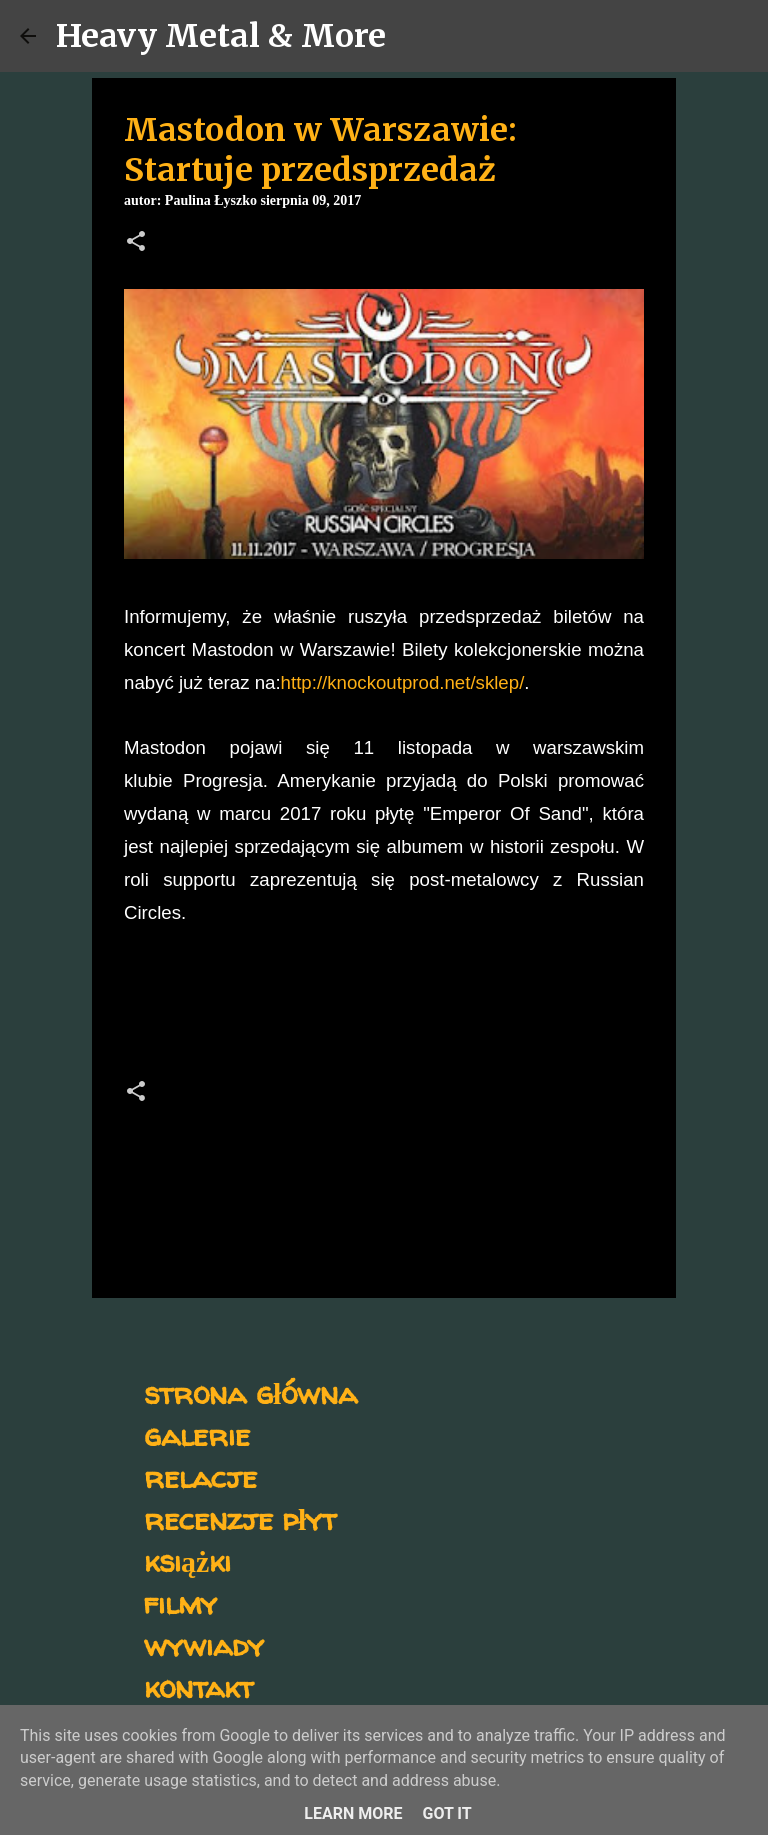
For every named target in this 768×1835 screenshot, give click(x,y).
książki (187, 1560)
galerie (197, 1434)
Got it (446, 1813)
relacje (200, 1476)
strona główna (250, 1392)
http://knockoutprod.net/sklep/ (403, 682)
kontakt (198, 1686)
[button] (136, 243)
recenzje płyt (240, 1518)
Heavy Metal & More (221, 36)
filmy (180, 1602)
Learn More (353, 1813)
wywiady (204, 1644)
